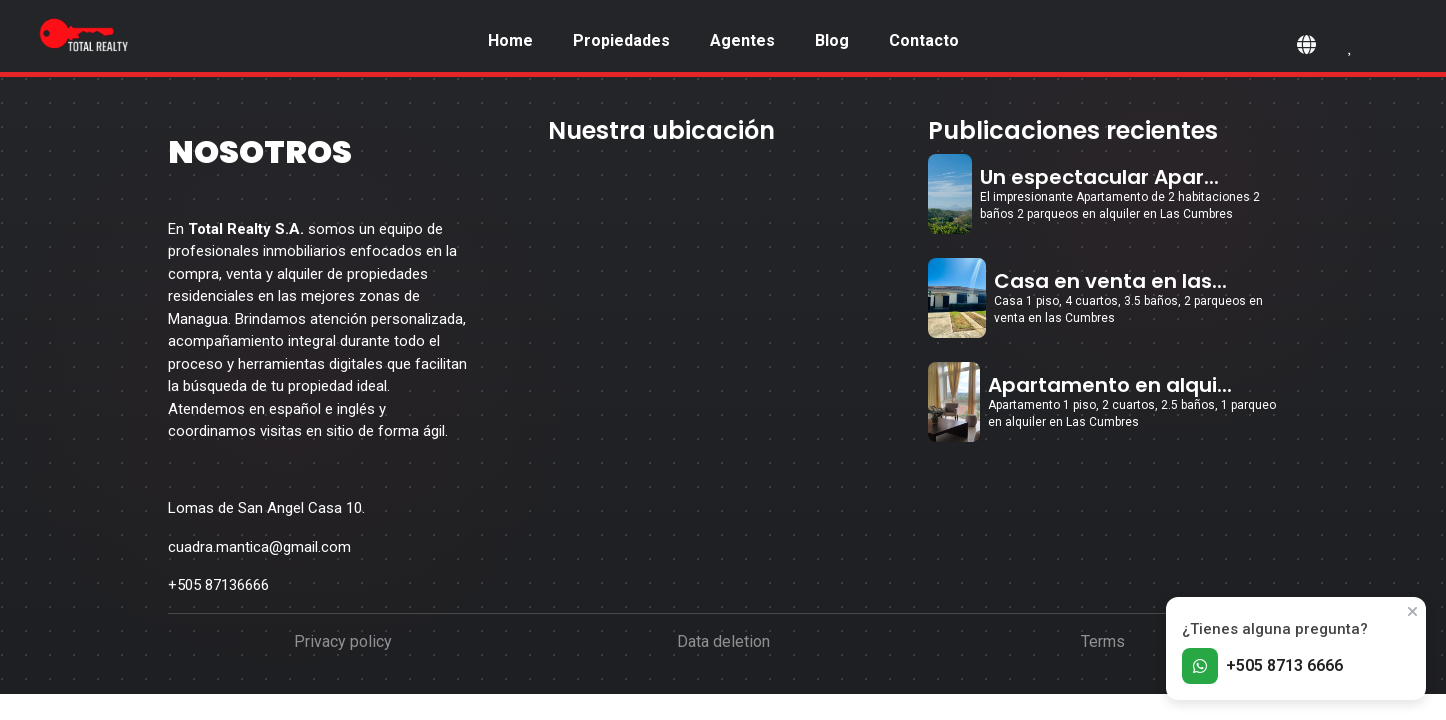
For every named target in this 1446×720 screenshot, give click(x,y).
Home (510, 40)
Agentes (742, 40)
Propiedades (621, 40)
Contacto (924, 40)
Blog (832, 40)
